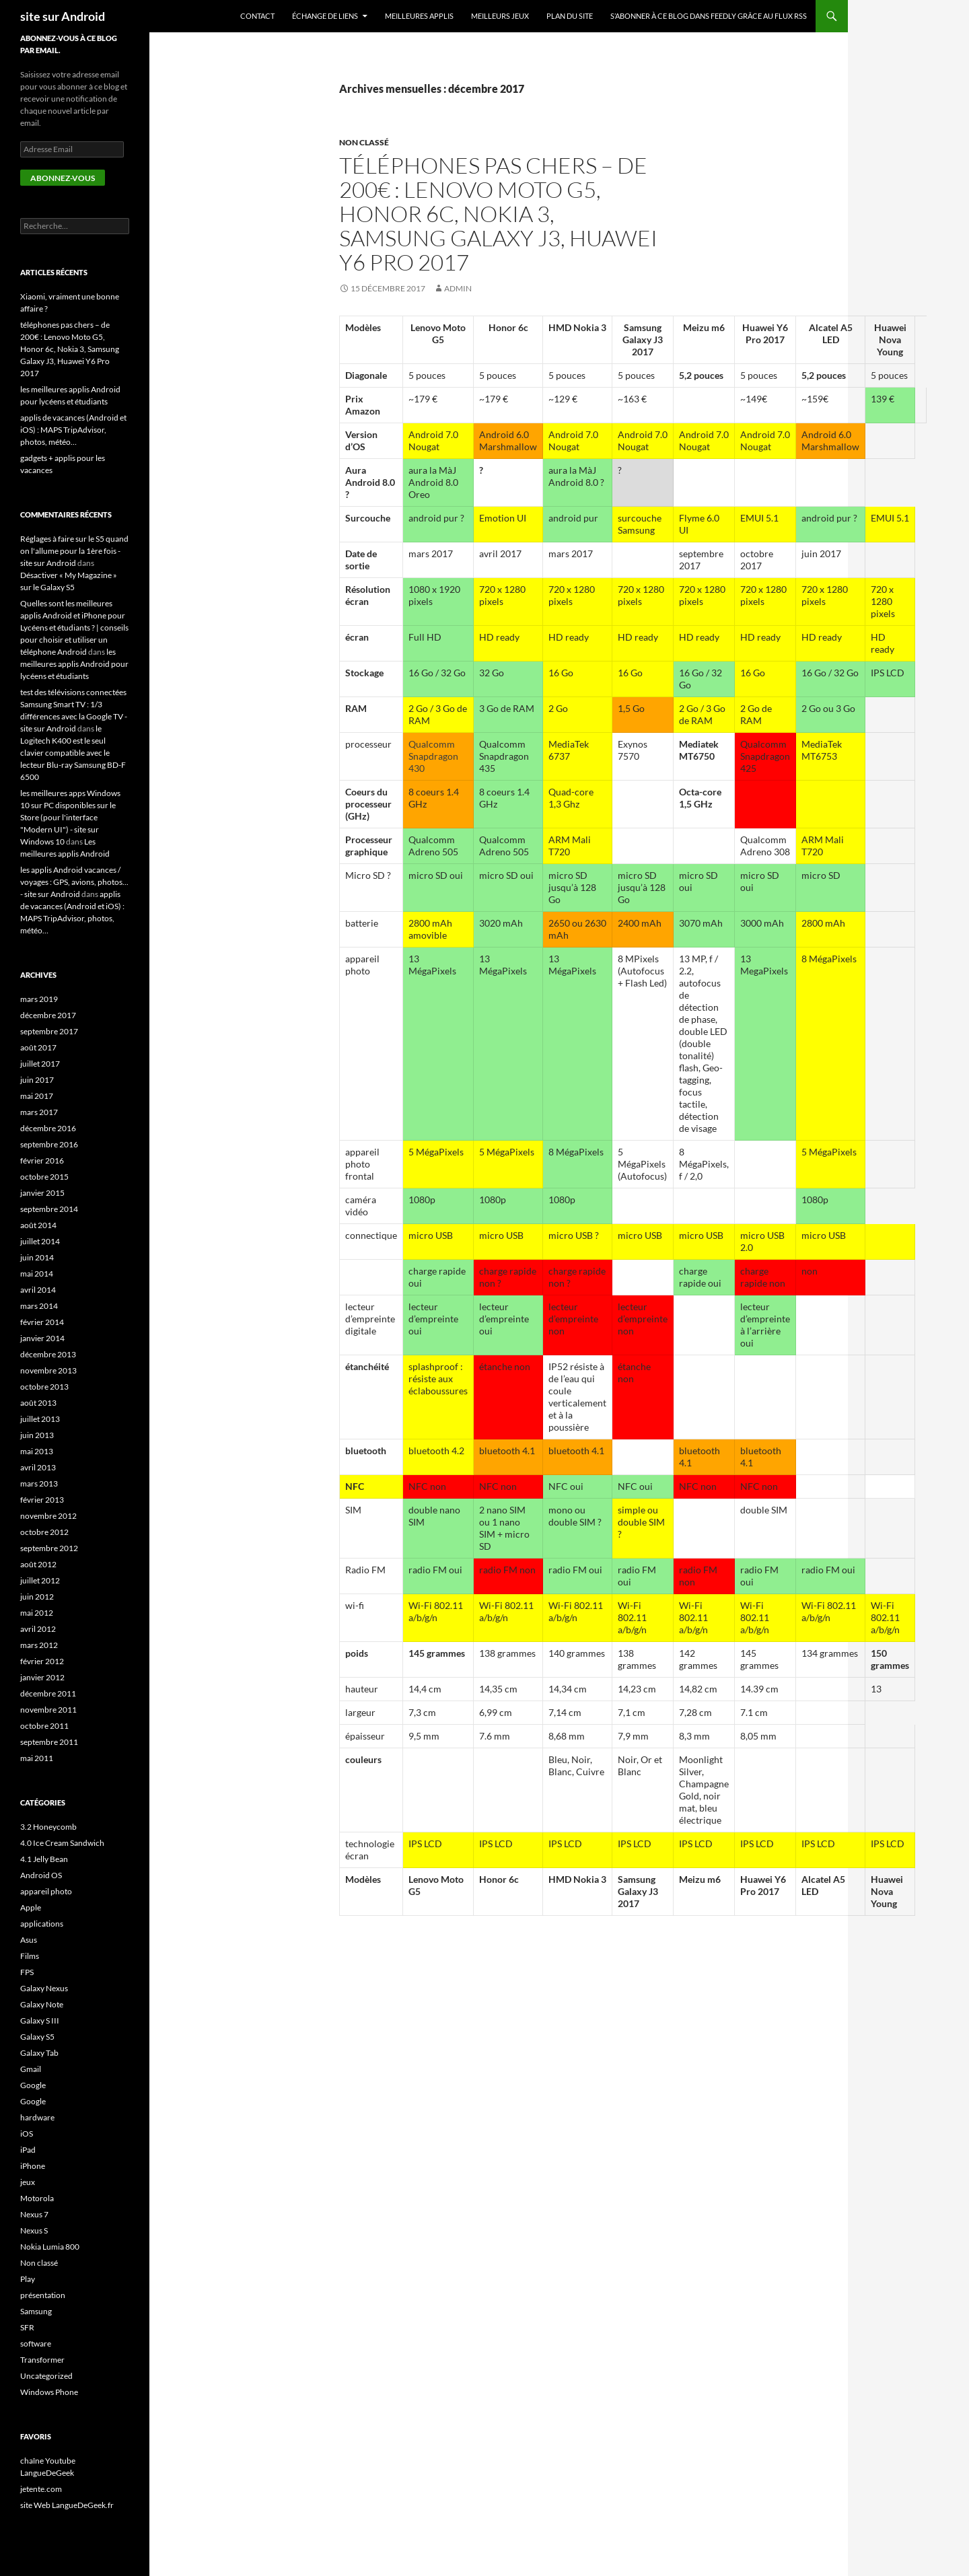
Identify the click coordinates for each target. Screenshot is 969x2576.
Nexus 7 (34, 2214)
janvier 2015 (42, 1193)
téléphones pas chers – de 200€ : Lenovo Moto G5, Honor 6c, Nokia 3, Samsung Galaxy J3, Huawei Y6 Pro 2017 (498, 213)
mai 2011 (36, 1758)
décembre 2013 (48, 1354)
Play (27, 2279)
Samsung (36, 2311)
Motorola (37, 2198)
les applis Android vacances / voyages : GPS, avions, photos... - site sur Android (74, 882)
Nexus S (34, 2230)
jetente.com (41, 2489)
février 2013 (42, 1500)
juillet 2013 (40, 1419)
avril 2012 (38, 1629)
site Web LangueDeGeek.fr (67, 2505)
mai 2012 (36, 1613)
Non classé (364, 142)
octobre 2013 (44, 1387)
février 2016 (42, 1160)
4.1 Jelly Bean (44, 1859)
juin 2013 (37, 1435)
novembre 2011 (48, 1710)
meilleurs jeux (500, 15)
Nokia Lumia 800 (49, 2247)
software (35, 2343)
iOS (26, 2133)
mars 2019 (39, 999)
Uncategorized (46, 2376)
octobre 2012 (44, 1532)
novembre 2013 (48, 1370)
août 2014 (38, 1225)
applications (41, 1924)
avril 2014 (38, 1290)
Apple (30, 1907)
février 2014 (42, 1322)
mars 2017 (39, 1112)
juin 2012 (37, 1596)
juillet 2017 (40, 1064)
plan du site (569, 15)
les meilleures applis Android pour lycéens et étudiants (74, 664)
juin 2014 (37, 1257)
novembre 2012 (48, 1516)
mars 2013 (39, 1483)
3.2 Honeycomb (48, 1827)
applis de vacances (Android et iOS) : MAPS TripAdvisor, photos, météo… (73, 430)
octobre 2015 (44, 1177)
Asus (28, 1940)
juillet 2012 (40, 1580)
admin (458, 288)
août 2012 (38, 1564)
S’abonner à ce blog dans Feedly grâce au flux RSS (708, 15)
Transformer (42, 2360)
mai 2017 (36, 1096)
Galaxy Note (41, 2004)
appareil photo (46, 1891)
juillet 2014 (40, 1241)
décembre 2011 (48, 1693)
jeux (27, 2182)
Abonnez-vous (62, 178)
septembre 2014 (49, 1209)
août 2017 (38, 1047)
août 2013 (38, 1403)
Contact (257, 15)
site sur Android (62, 16)
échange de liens (325, 15)
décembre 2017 (48, 1015)
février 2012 (42, 1661)
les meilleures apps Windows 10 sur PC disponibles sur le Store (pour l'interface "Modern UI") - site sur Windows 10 (70, 817)
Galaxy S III (39, 2020)
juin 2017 (37, 1080)
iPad (28, 2150)
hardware (37, 2117)
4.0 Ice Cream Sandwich (62, 1843)
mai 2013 (36, 1451)
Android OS (41, 1875)
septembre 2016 (49, 1144)
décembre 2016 (48, 1128)
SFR (27, 2327)
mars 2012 (39, 1645)
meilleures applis (419, 15)
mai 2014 (36, 1273)
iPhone (32, 2166)
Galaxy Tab (39, 2053)
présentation (42, 2295)
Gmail (30, 2069)
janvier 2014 (42, 1338)
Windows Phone (49, 2392)
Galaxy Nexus (44, 1988)
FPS (27, 1972)
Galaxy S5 (37, 2037)
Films (29, 1956)
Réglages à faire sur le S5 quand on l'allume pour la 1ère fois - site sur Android (74, 551)
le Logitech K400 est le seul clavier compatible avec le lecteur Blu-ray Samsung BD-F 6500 (73, 752)
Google (33, 2085)
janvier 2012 (42, 1677)
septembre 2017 (49, 1031)
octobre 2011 (44, 1726)
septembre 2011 (49, 1742)
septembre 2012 (49, 1548)
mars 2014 (39, 1306)
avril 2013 (38, 1467)
